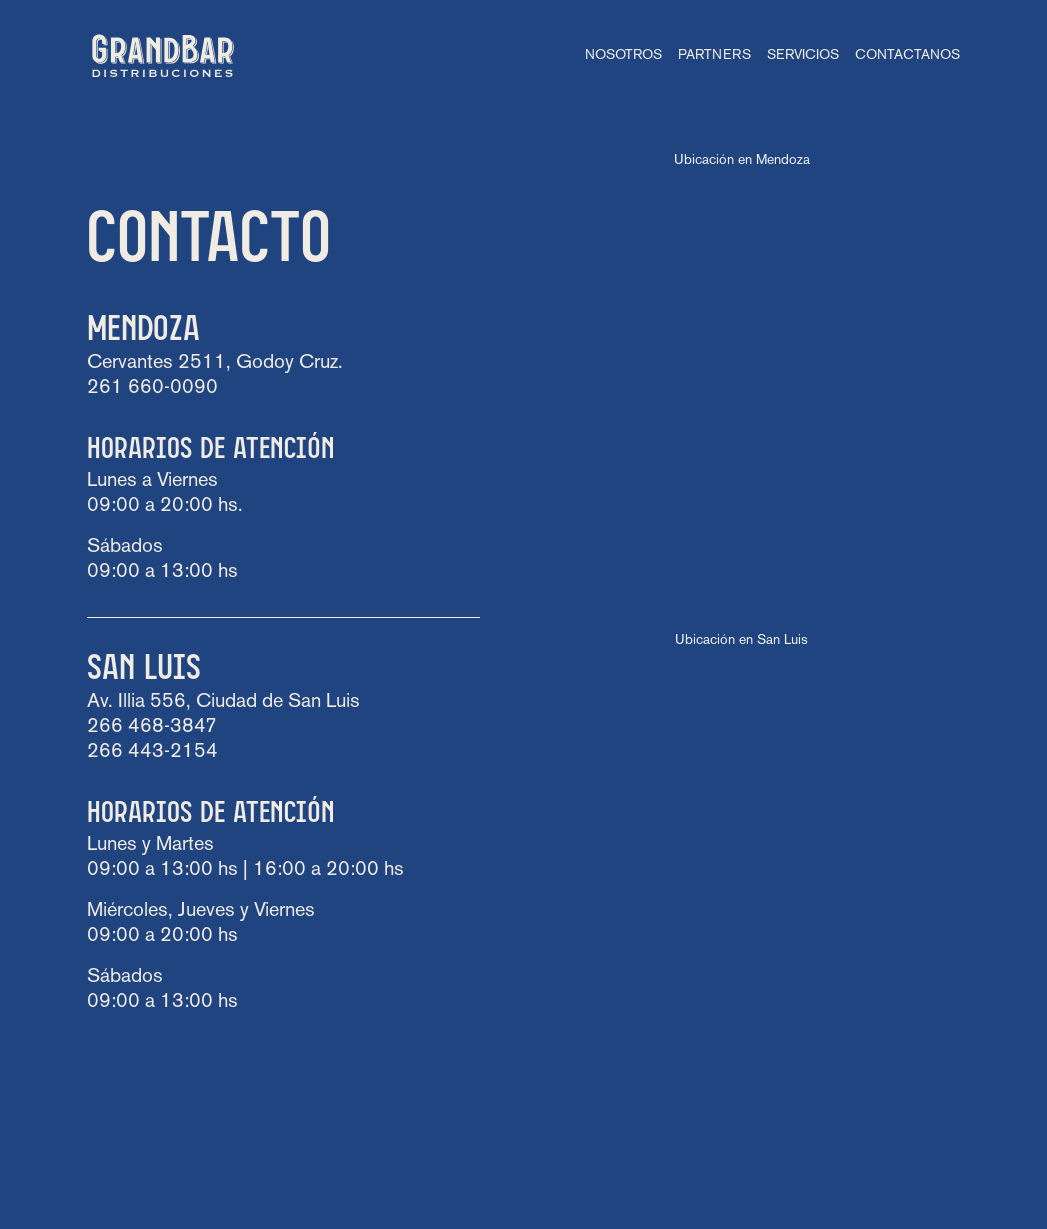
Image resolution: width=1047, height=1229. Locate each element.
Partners (714, 55)
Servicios (803, 55)
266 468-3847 (152, 727)
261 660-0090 (152, 388)
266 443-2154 (152, 752)
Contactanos (907, 55)
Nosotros (623, 55)
